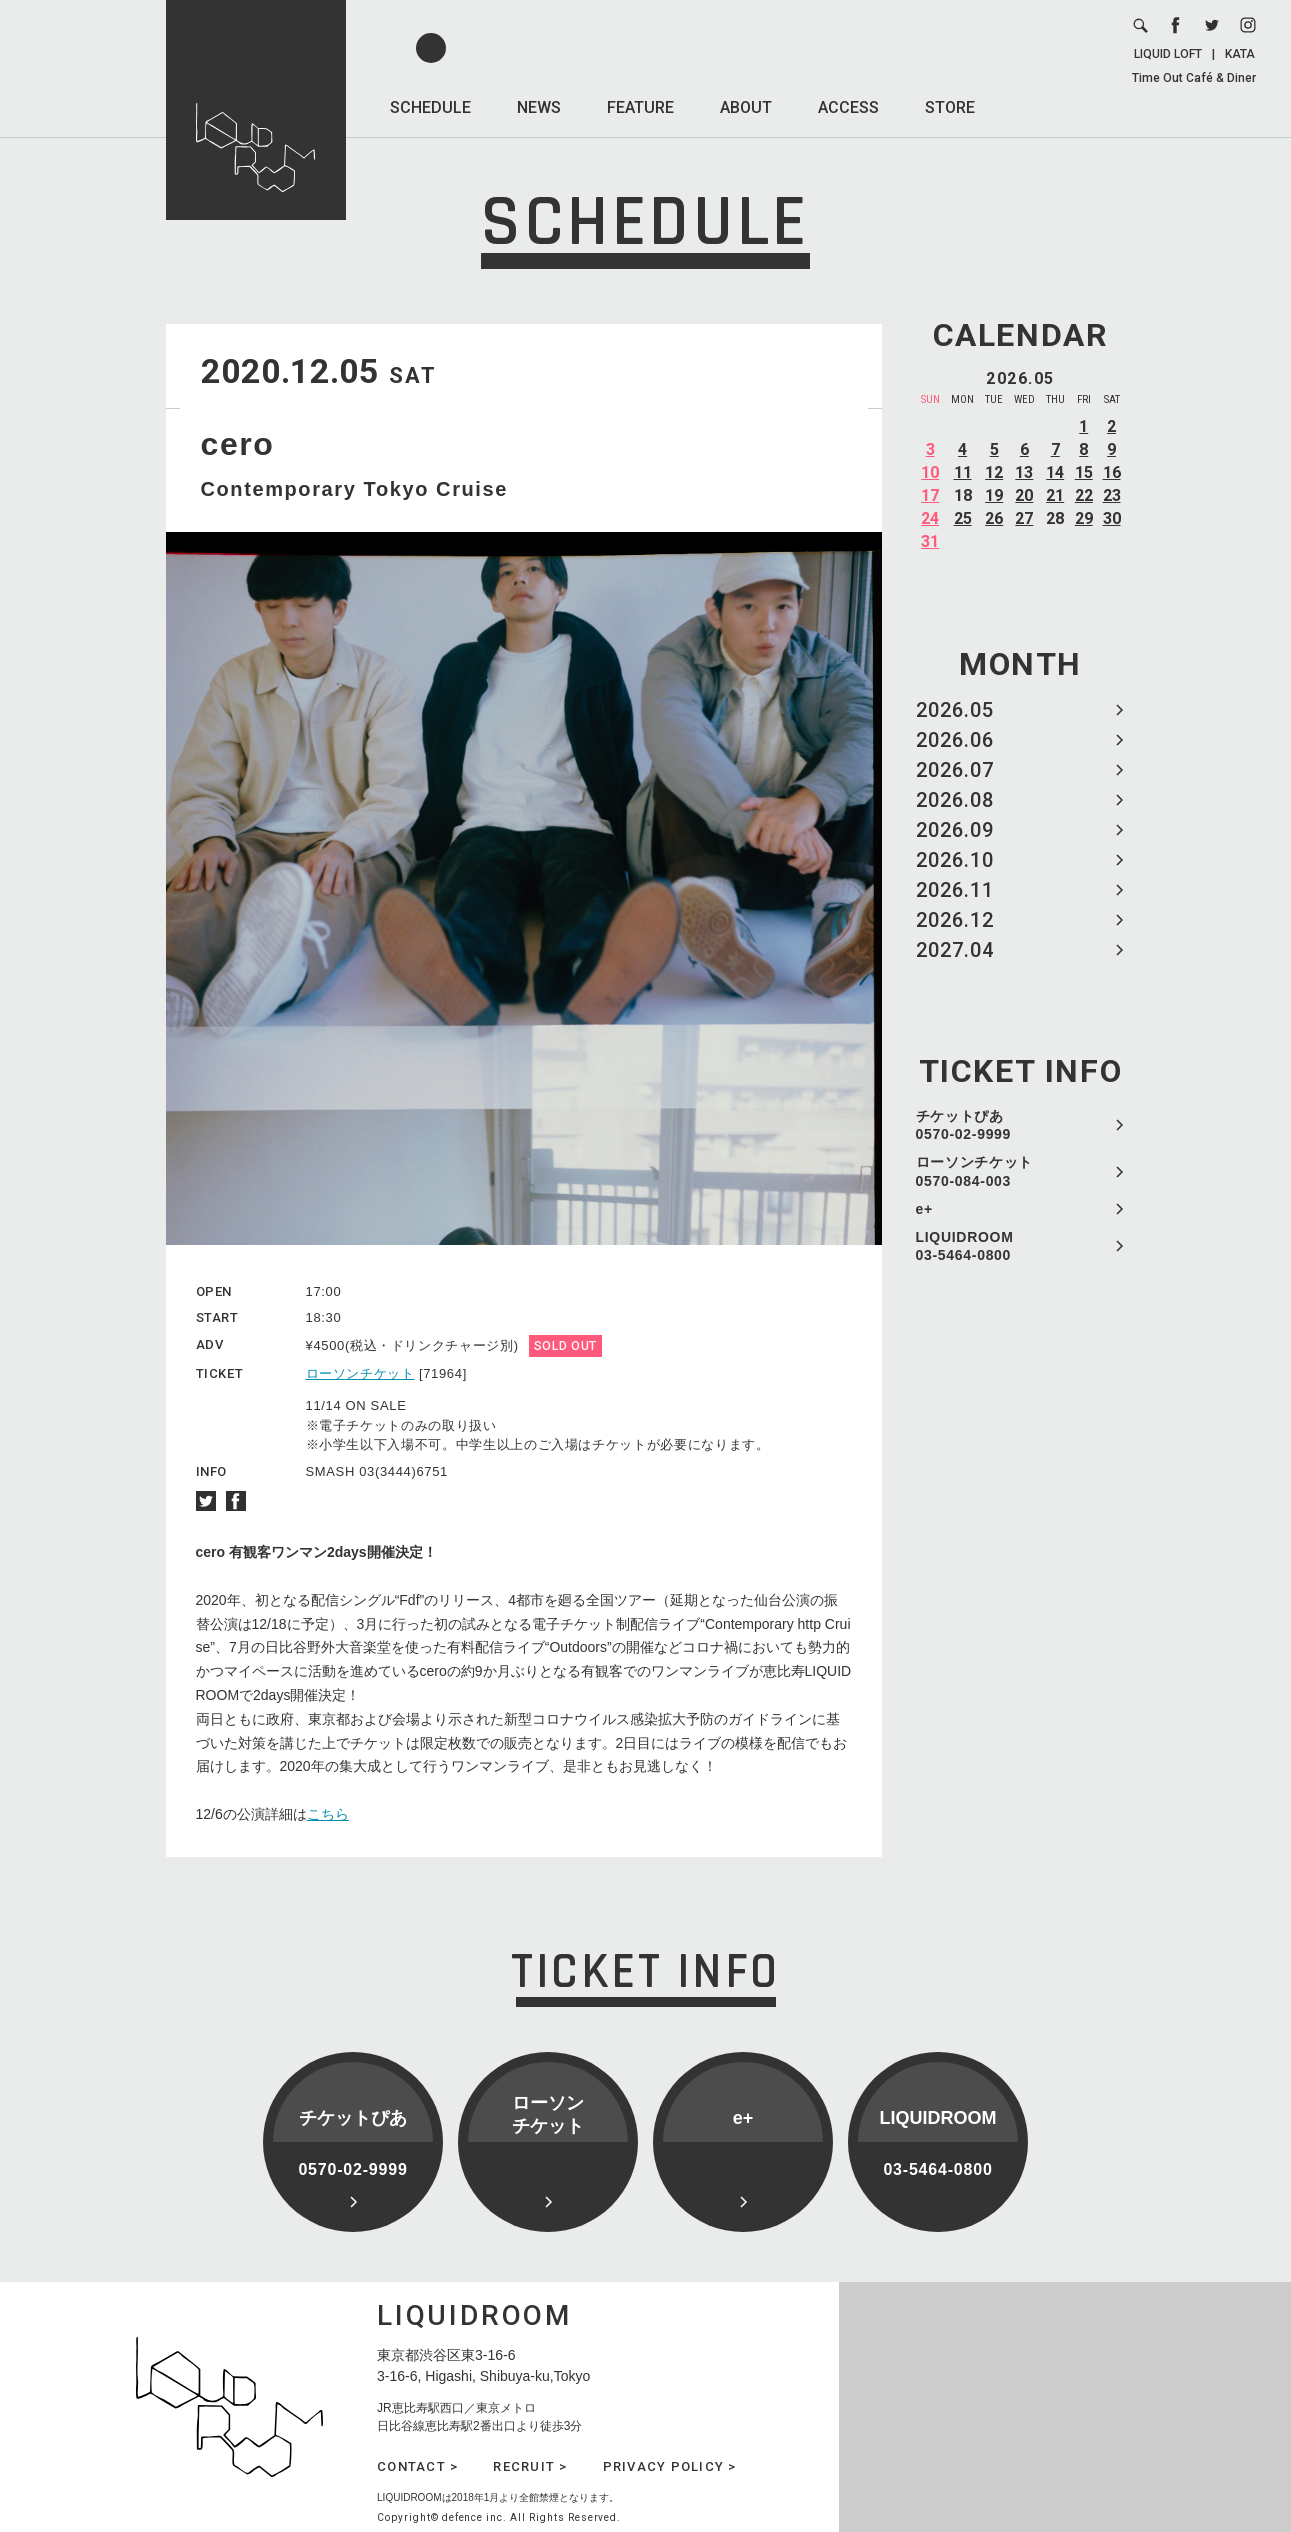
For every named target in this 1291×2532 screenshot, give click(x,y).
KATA (1240, 54)
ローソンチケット (360, 1373)
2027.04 (955, 950)
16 (1112, 472)
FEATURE (640, 107)
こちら (328, 1814)
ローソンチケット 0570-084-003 (975, 1171)
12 (994, 472)
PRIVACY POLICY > (670, 2466)
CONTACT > (417, 2466)
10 (930, 472)
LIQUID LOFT (1168, 54)
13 (1024, 472)
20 (1024, 495)
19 (994, 495)
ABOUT (746, 107)
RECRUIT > (530, 2466)
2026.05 (955, 710)
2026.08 (955, 800)
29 (1084, 518)
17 (930, 495)
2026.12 (955, 920)
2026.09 (955, 830)
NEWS (539, 107)
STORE (950, 107)
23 (1112, 495)
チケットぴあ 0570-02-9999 (964, 1125)
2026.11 (955, 890)
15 (1084, 472)
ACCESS (848, 107)
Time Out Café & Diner (1194, 78)
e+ (924, 1209)
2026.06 (955, 740)
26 (994, 518)
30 (1112, 518)
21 (1055, 495)
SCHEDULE (430, 107)
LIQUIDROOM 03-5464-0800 (965, 1246)
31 (930, 541)
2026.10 (955, 860)
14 (1055, 472)
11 (963, 472)
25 (963, 518)
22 (1084, 495)
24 (930, 518)
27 (1024, 518)
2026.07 (955, 770)
